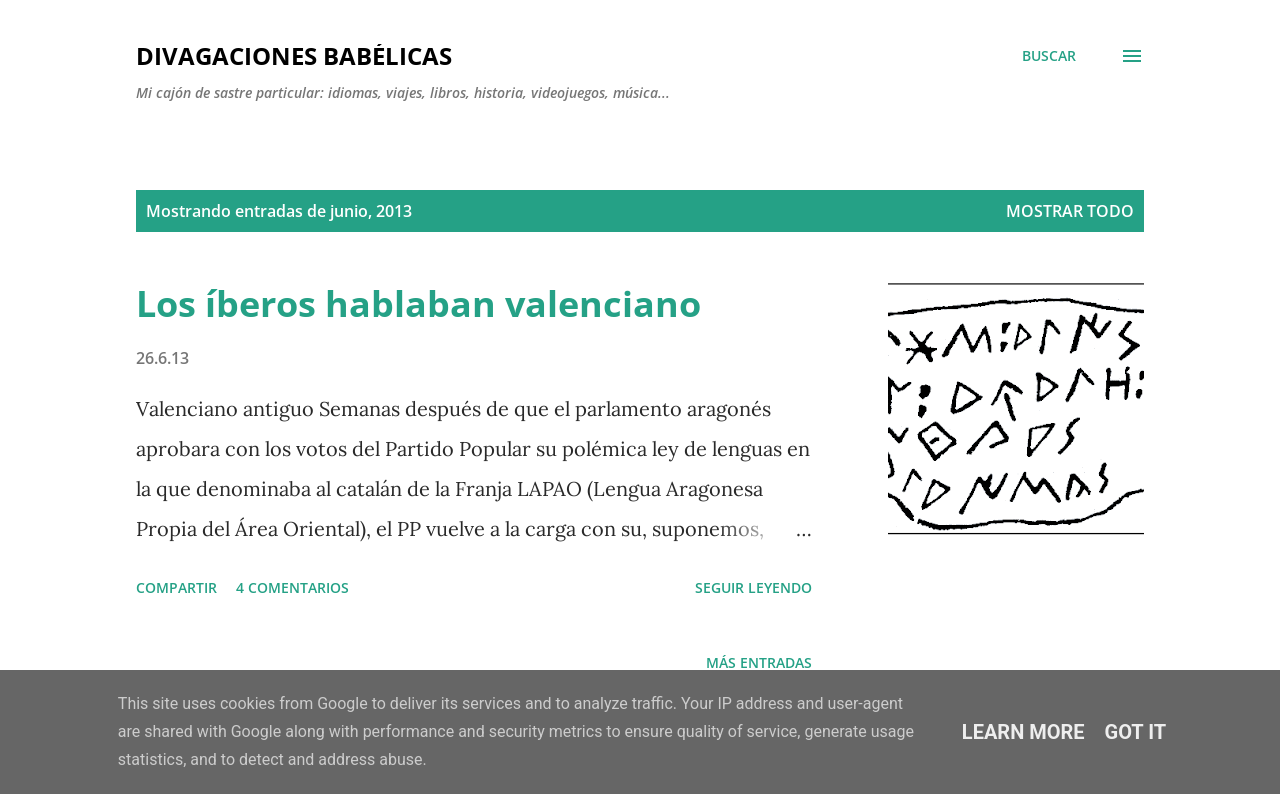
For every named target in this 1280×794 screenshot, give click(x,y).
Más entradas (759, 662)
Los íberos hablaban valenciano (418, 303)
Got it (1136, 732)
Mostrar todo (1070, 211)
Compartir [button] (176, 587)
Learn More (1023, 732)
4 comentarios (292, 587)
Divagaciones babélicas (294, 55)
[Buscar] (1049, 56)
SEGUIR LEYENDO (753, 587)
